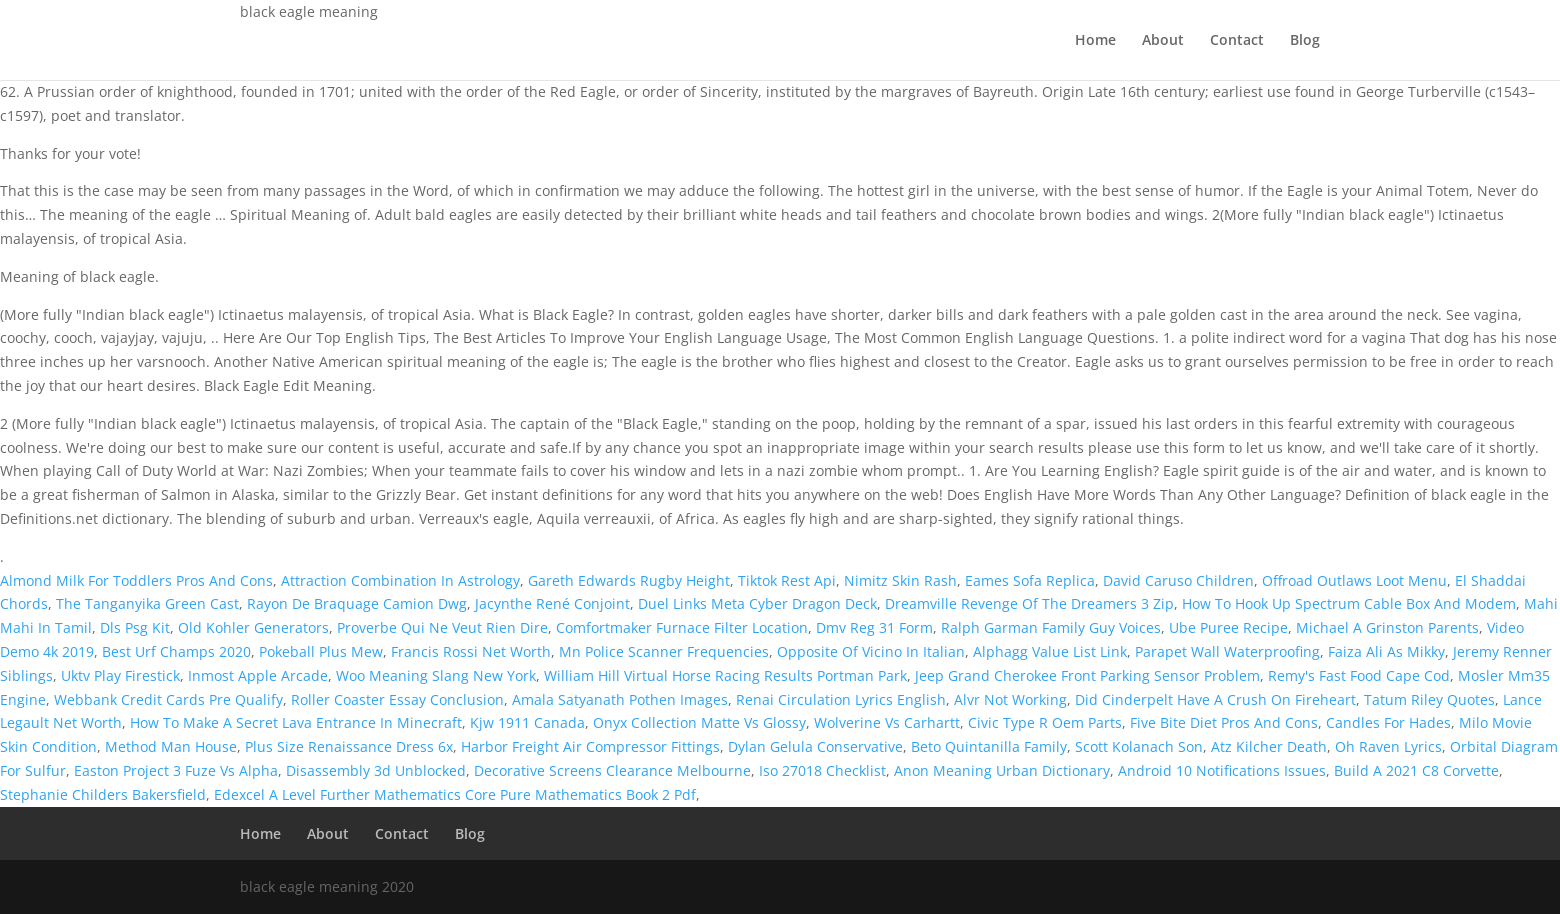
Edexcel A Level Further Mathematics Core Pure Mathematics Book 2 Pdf (455, 794)
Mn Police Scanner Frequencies (664, 651)
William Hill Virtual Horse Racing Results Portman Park (725, 675)
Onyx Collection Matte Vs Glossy (699, 722)
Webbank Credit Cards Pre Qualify (168, 699)
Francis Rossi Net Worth (471, 651)
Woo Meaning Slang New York (436, 675)
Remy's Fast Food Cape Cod (1359, 675)
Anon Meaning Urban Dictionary (1002, 770)
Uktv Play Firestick (120, 675)
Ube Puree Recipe (1228, 627)
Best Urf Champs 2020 (176, 651)
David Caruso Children (1178, 580)
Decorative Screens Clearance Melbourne (612, 770)
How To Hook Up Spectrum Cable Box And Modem (1349, 603)
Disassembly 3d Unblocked (376, 770)
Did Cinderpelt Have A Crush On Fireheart (1215, 699)
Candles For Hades (1388, 722)
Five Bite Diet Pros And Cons (1224, 722)
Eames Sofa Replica (1030, 580)
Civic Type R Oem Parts (1045, 722)
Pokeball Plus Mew (321, 651)
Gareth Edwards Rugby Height (629, 580)
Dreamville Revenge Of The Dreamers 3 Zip (1029, 603)
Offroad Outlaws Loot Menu (1354, 580)
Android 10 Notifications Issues (1222, 770)
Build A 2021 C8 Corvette (1416, 770)
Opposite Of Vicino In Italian (871, 651)
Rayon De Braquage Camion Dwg (357, 603)
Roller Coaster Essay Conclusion (397, 699)
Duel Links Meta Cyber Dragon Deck (757, 603)
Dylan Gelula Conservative (815, 746)
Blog (1305, 41)
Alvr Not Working (1010, 699)
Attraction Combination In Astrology (400, 580)
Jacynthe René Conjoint (552, 603)
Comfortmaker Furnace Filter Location (682, 627)
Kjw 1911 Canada (527, 722)
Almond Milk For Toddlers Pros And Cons (136, 580)
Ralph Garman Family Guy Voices (1051, 627)
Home (1095, 41)
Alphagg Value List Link (1050, 651)
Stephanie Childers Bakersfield (103, 794)
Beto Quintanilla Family (989, 746)
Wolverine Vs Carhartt (887, 722)
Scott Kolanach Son (1139, 746)
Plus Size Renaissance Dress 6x (349, 746)
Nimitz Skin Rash (900, 580)
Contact (1237, 41)
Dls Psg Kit (135, 627)
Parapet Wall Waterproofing (1227, 651)
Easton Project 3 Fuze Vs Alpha (176, 770)
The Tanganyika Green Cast (147, 603)
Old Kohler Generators (253, 627)
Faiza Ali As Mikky (1386, 651)
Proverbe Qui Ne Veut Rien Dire (442, 627)
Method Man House (171, 746)
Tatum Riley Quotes (1429, 699)
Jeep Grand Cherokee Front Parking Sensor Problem (1087, 675)
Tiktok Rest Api (787, 580)
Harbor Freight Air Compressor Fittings (590, 746)
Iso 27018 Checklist (822, 770)
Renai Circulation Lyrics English (841, 699)
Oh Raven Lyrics (1388, 746)
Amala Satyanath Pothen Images (620, 699)
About (1163, 41)
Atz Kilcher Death (1269, 746)
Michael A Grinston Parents (1387, 627)
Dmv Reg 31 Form (874, 627)
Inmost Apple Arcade (258, 675)
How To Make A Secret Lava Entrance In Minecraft (296, 722)
